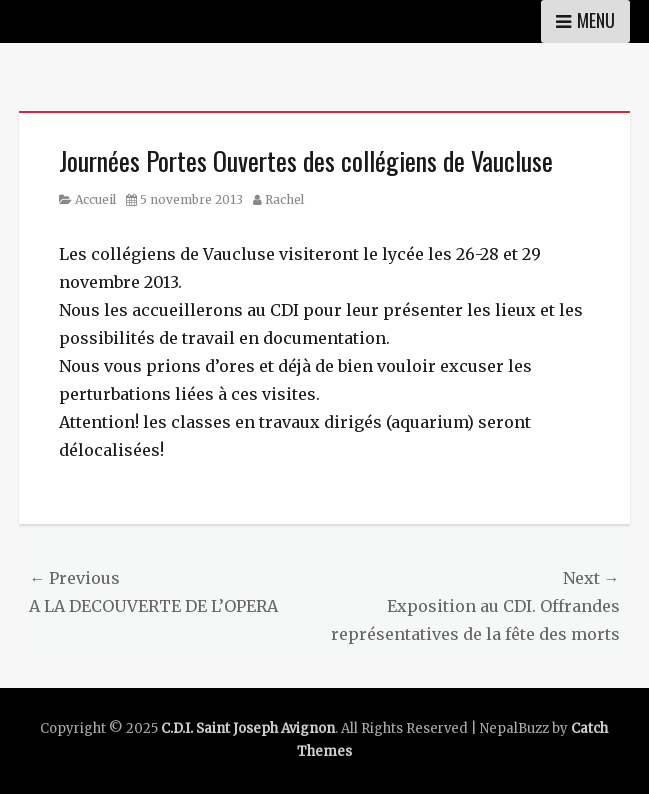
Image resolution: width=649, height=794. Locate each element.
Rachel (284, 199)
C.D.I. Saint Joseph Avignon (248, 728)
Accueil (95, 199)
